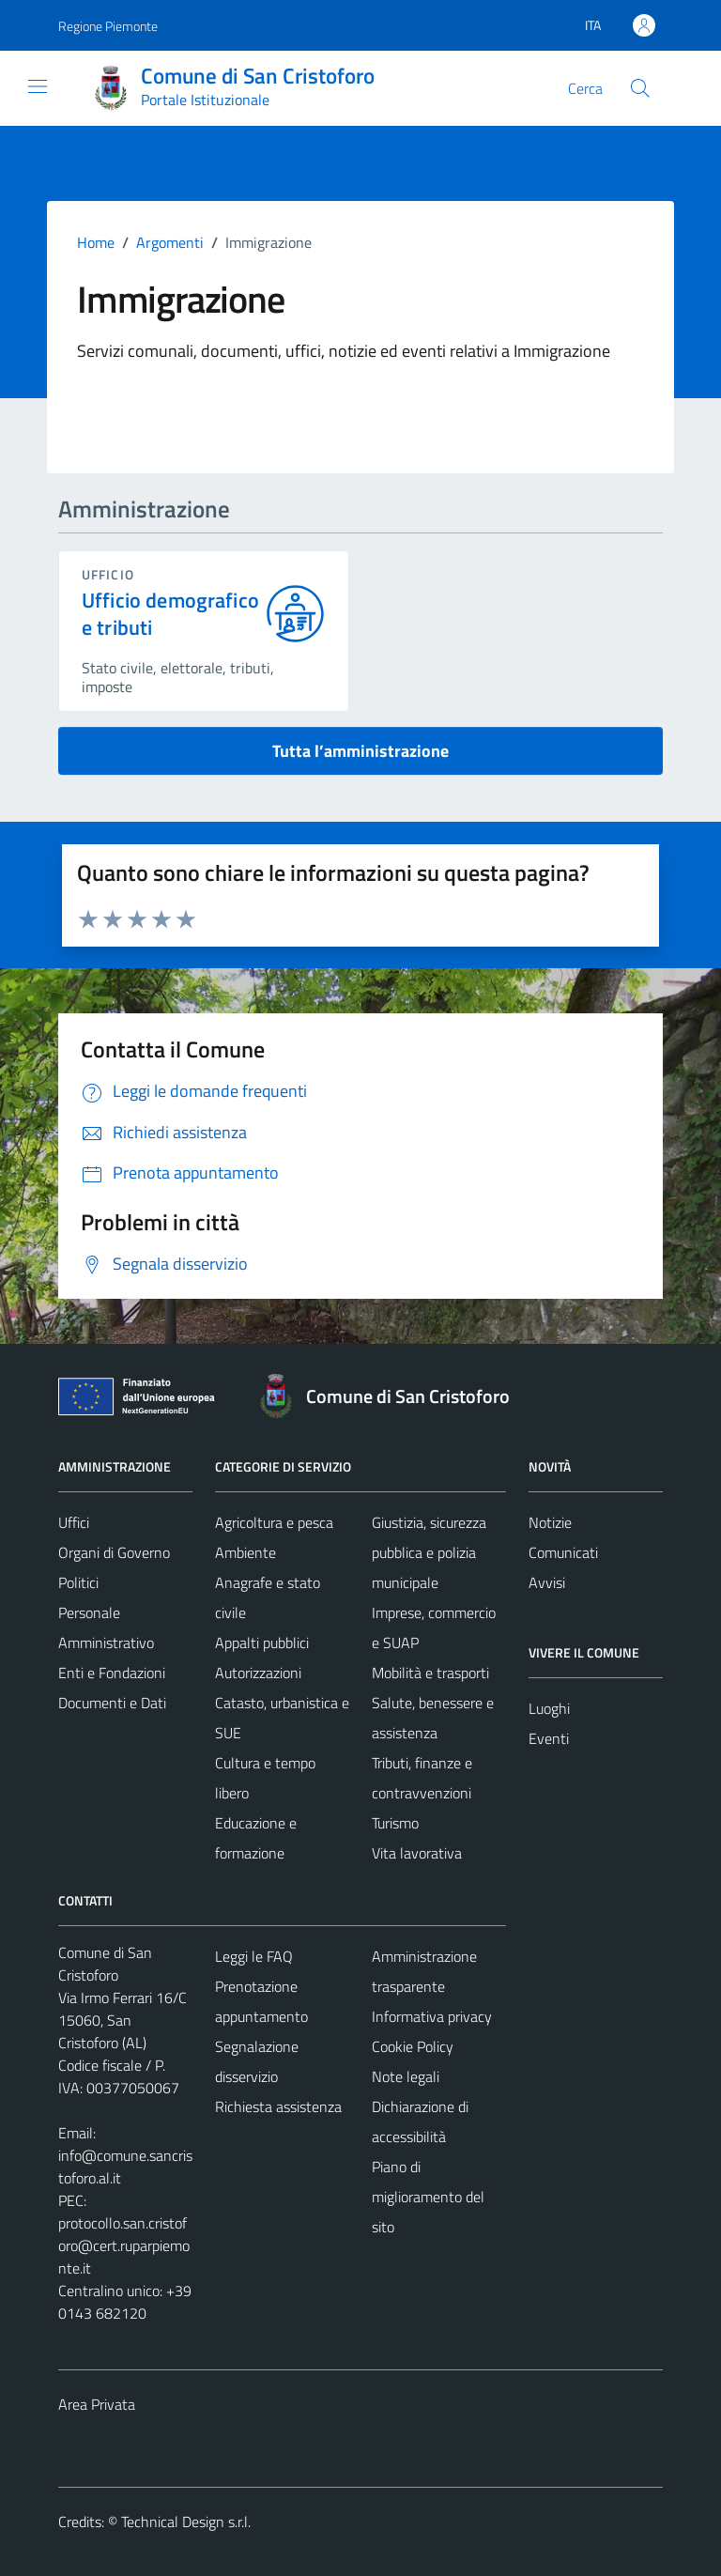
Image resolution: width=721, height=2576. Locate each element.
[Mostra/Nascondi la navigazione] (37, 86)
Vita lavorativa (417, 1853)
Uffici (73, 1522)
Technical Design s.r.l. (186, 2521)
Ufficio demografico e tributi (170, 614)
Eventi (549, 1738)
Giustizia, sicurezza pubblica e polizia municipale (429, 1552)
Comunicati (563, 1552)
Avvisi (547, 1582)
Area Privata (96, 2404)
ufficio (108, 574)
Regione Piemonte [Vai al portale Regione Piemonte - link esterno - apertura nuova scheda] (108, 26)
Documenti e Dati (112, 1702)
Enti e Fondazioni (111, 1672)
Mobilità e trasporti (430, 1672)
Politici (78, 1582)
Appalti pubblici (262, 1642)
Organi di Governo (114, 1552)
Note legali (405, 2076)
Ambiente (245, 1552)
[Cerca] (640, 88)
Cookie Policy (412, 2046)
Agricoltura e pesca (274, 1522)
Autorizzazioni (258, 1672)
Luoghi (549, 1708)
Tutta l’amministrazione (360, 751)
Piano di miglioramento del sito (428, 2196)
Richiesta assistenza (278, 2106)
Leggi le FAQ (254, 1956)
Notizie (550, 1522)
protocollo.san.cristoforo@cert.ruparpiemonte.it (124, 2245)
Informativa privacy (432, 2016)
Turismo (395, 1823)
